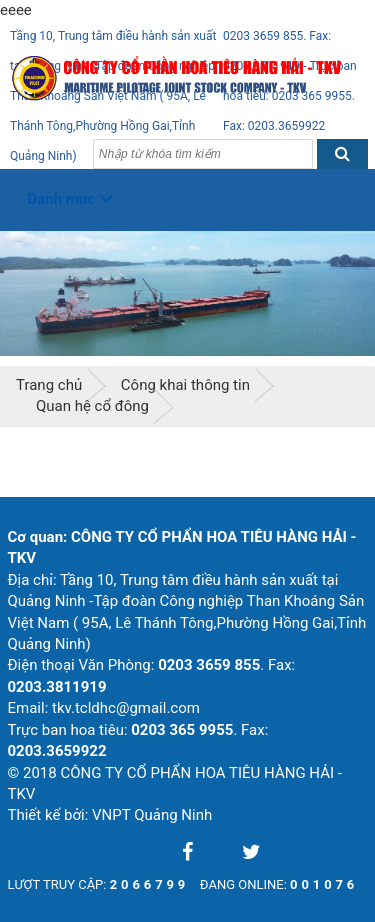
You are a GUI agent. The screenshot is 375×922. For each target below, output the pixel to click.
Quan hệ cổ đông (92, 406)
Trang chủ (49, 385)
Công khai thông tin (185, 385)
